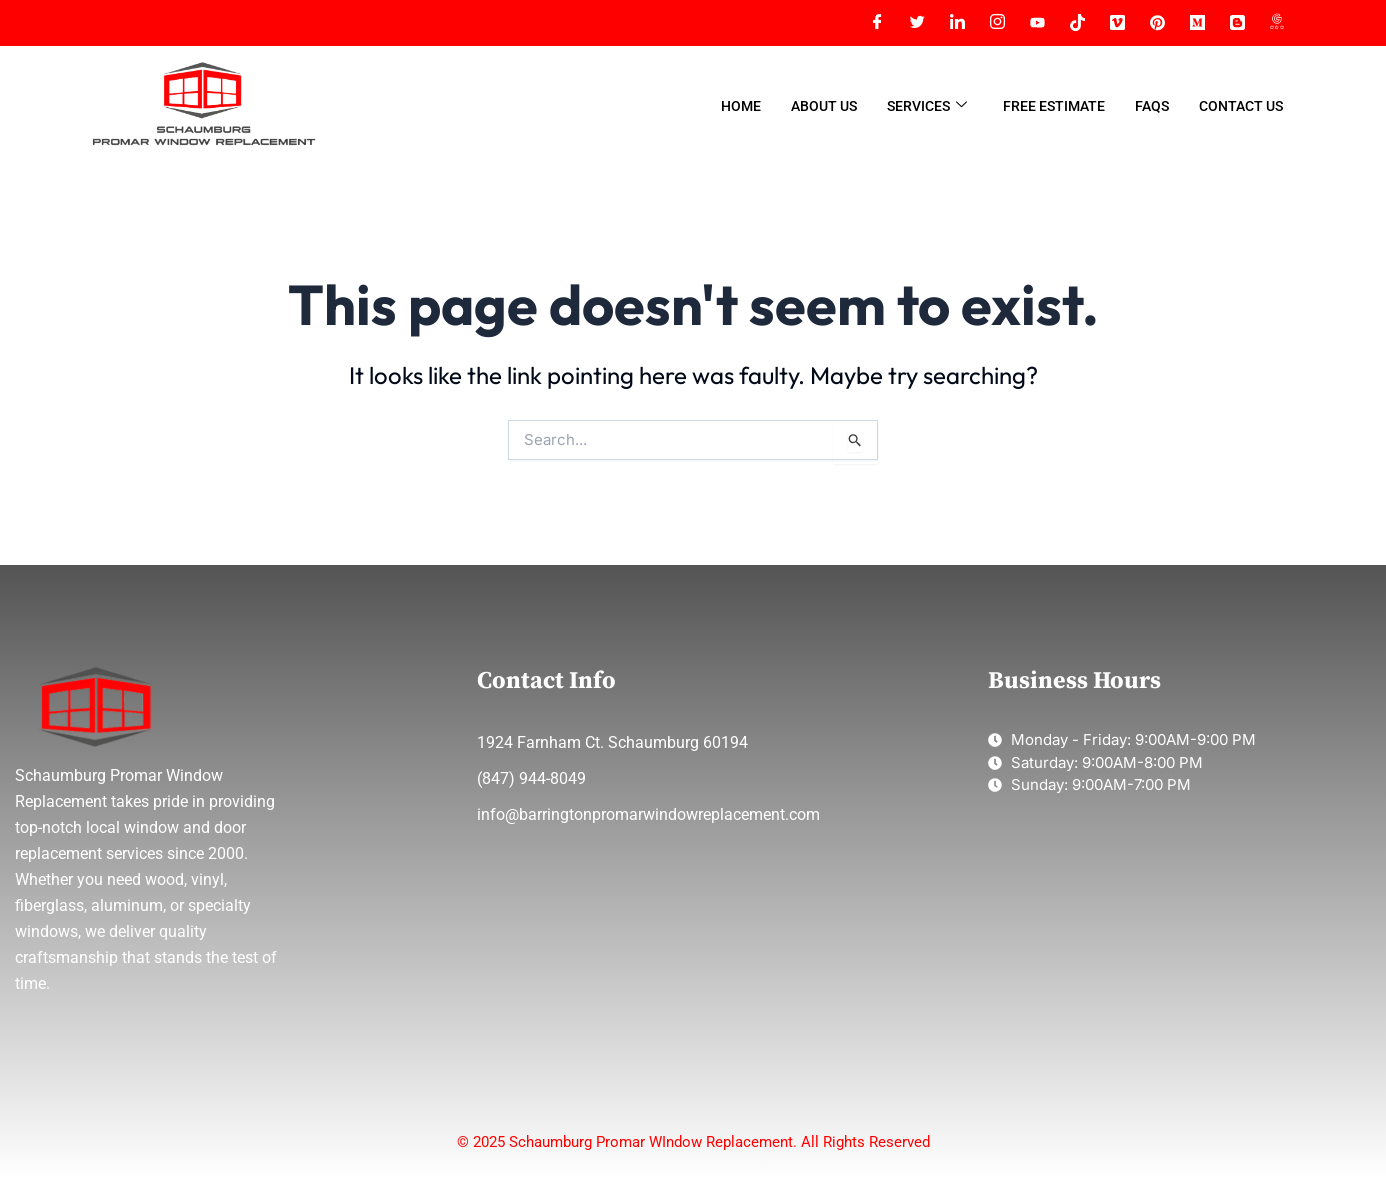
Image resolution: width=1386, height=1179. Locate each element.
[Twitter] (917, 23)
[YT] (1037, 23)
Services (927, 106)
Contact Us (1241, 106)
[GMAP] (1277, 23)
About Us (824, 106)
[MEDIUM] (1197, 23)
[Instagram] (997, 23)
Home (741, 106)
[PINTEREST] (1157, 23)
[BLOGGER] (1237, 23)
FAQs (1152, 106)
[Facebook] (877, 23)
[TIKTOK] (1077, 23)
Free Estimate (1054, 106)
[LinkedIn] (957, 23)
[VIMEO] (1117, 23)
